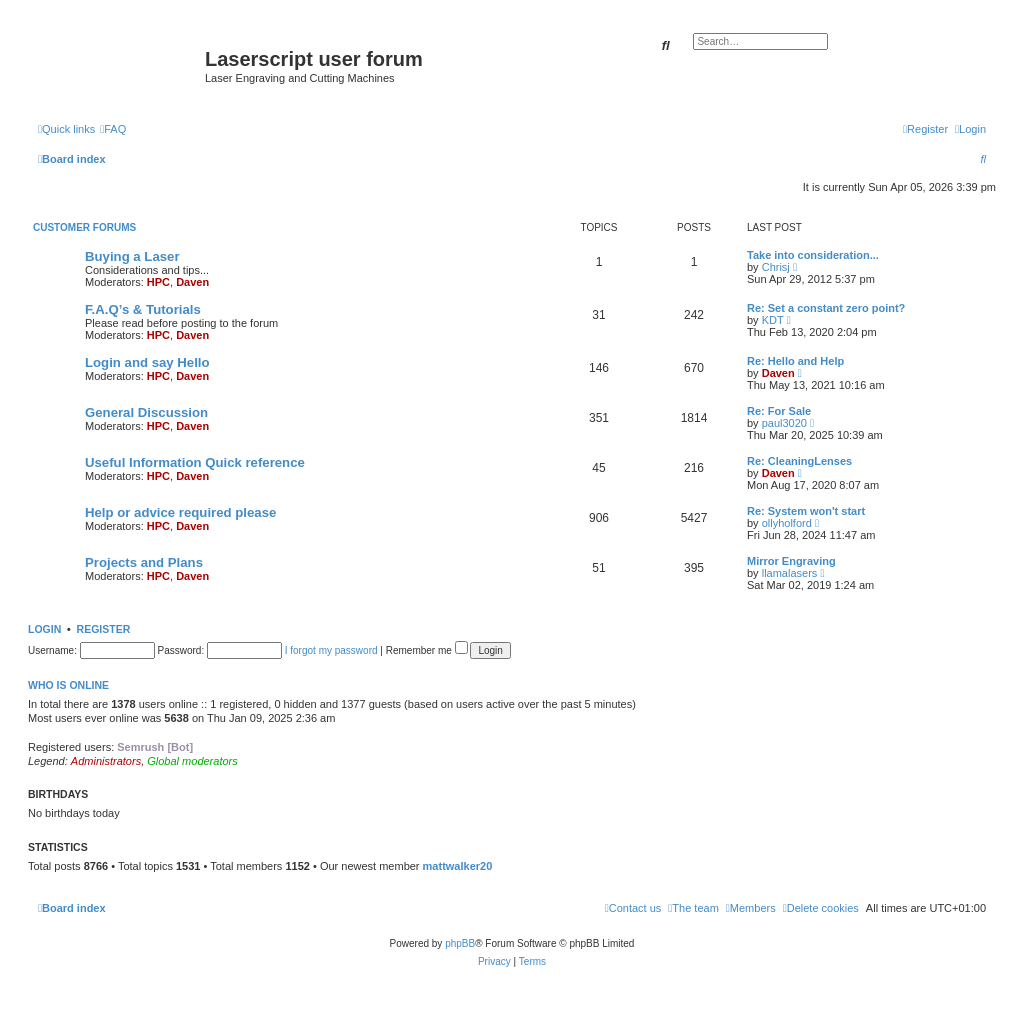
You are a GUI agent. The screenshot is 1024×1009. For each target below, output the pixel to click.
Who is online (68, 685)
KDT (773, 320)
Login (44, 629)
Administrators (106, 761)
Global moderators (192, 761)
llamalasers (790, 573)
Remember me (427, 650)
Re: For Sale (779, 411)
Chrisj (776, 267)
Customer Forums (84, 227)
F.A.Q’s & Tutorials (143, 309)
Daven (192, 282)
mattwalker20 (458, 866)
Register (104, 629)
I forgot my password (331, 650)
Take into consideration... (813, 255)
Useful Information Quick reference (195, 462)
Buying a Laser (132, 256)
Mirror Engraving (791, 561)
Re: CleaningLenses (799, 461)
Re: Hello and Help (795, 361)
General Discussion (146, 412)
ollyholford (787, 523)
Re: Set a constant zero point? (826, 308)
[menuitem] (113, 129)
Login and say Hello (147, 362)
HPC (158, 282)
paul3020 (784, 423)
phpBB (460, 943)
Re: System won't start (806, 511)
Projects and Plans (144, 562)
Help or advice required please (180, 512)
